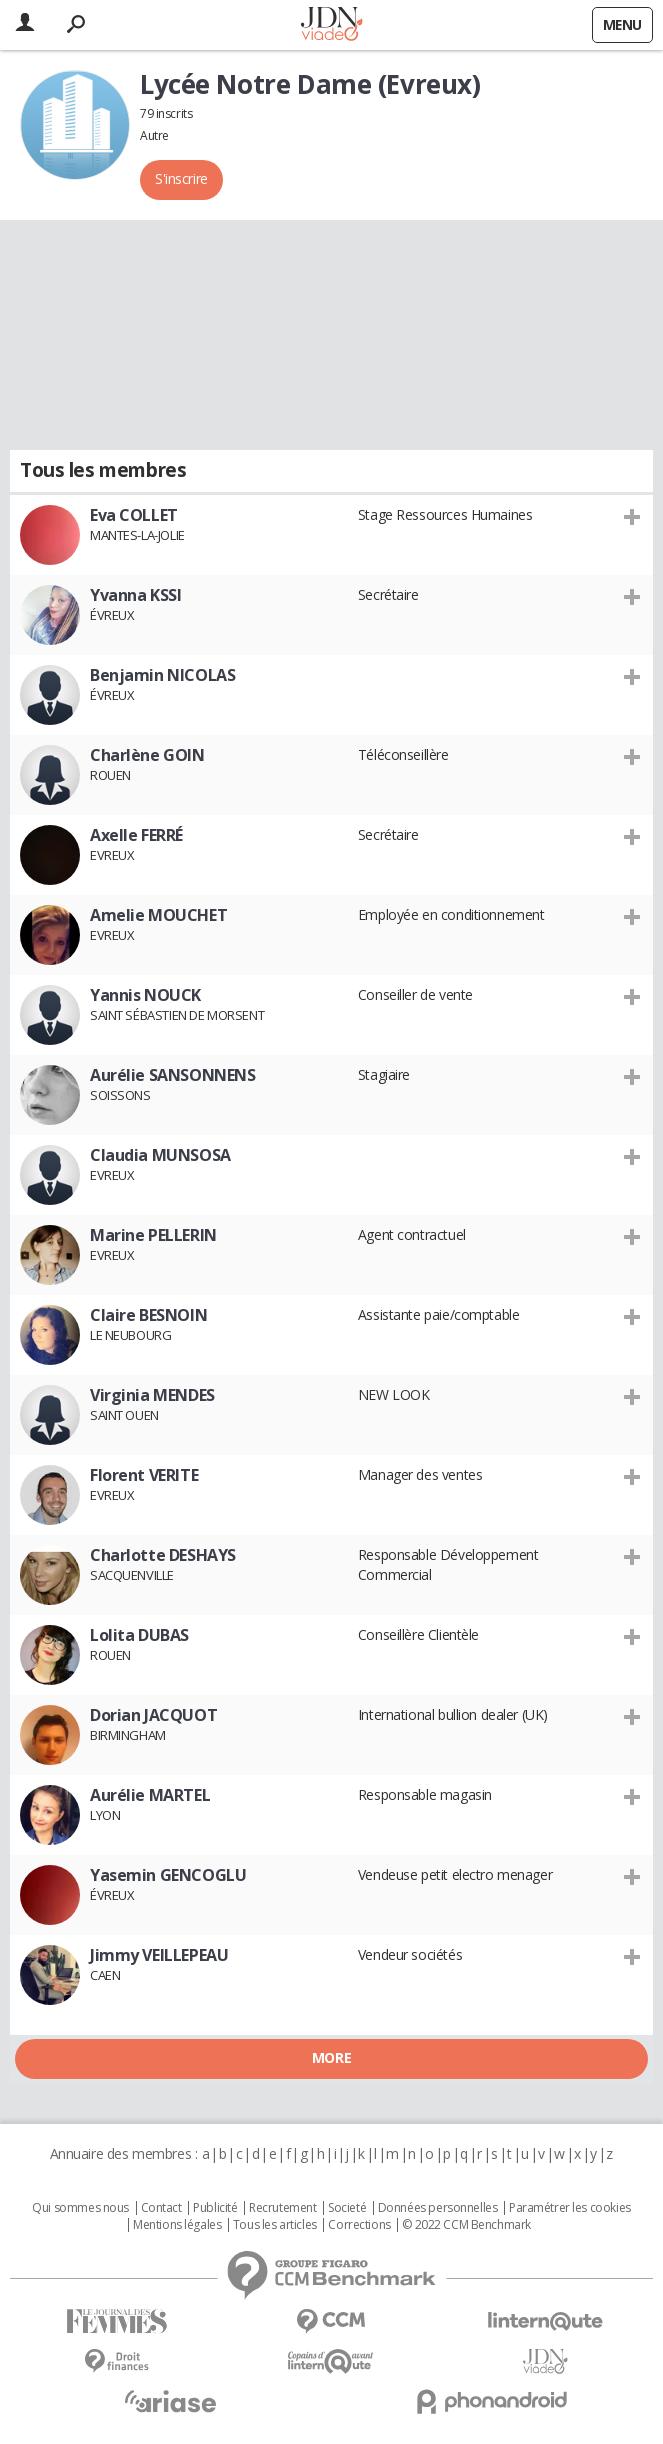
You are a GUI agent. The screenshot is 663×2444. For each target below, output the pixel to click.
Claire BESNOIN (148, 1315)
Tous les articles (275, 2225)
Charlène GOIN (147, 755)
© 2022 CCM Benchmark (466, 2225)
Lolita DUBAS (139, 1635)
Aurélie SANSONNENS (172, 1075)
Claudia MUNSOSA (160, 1155)
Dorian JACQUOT (153, 1715)
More (331, 2057)
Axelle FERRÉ (136, 835)
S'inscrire (181, 178)
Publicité (215, 2208)
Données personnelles (438, 2208)
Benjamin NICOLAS (162, 675)
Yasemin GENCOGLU (168, 1875)
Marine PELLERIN (153, 1235)
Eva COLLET (134, 515)
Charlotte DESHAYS (163, 1555)
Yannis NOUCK (145, 995)
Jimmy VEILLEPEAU (159, 1955)
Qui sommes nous (80, 2208)
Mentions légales (177, 2225)
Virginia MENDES (152, 1395)
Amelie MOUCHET (158, 915)
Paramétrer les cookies (570, 2208)
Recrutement (282, 2208)
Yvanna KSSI (135, 595)
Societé (347, 2208)
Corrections (359, 2225)
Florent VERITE (144, 1475)
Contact (161, 2208)
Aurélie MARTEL (150, 1795)
